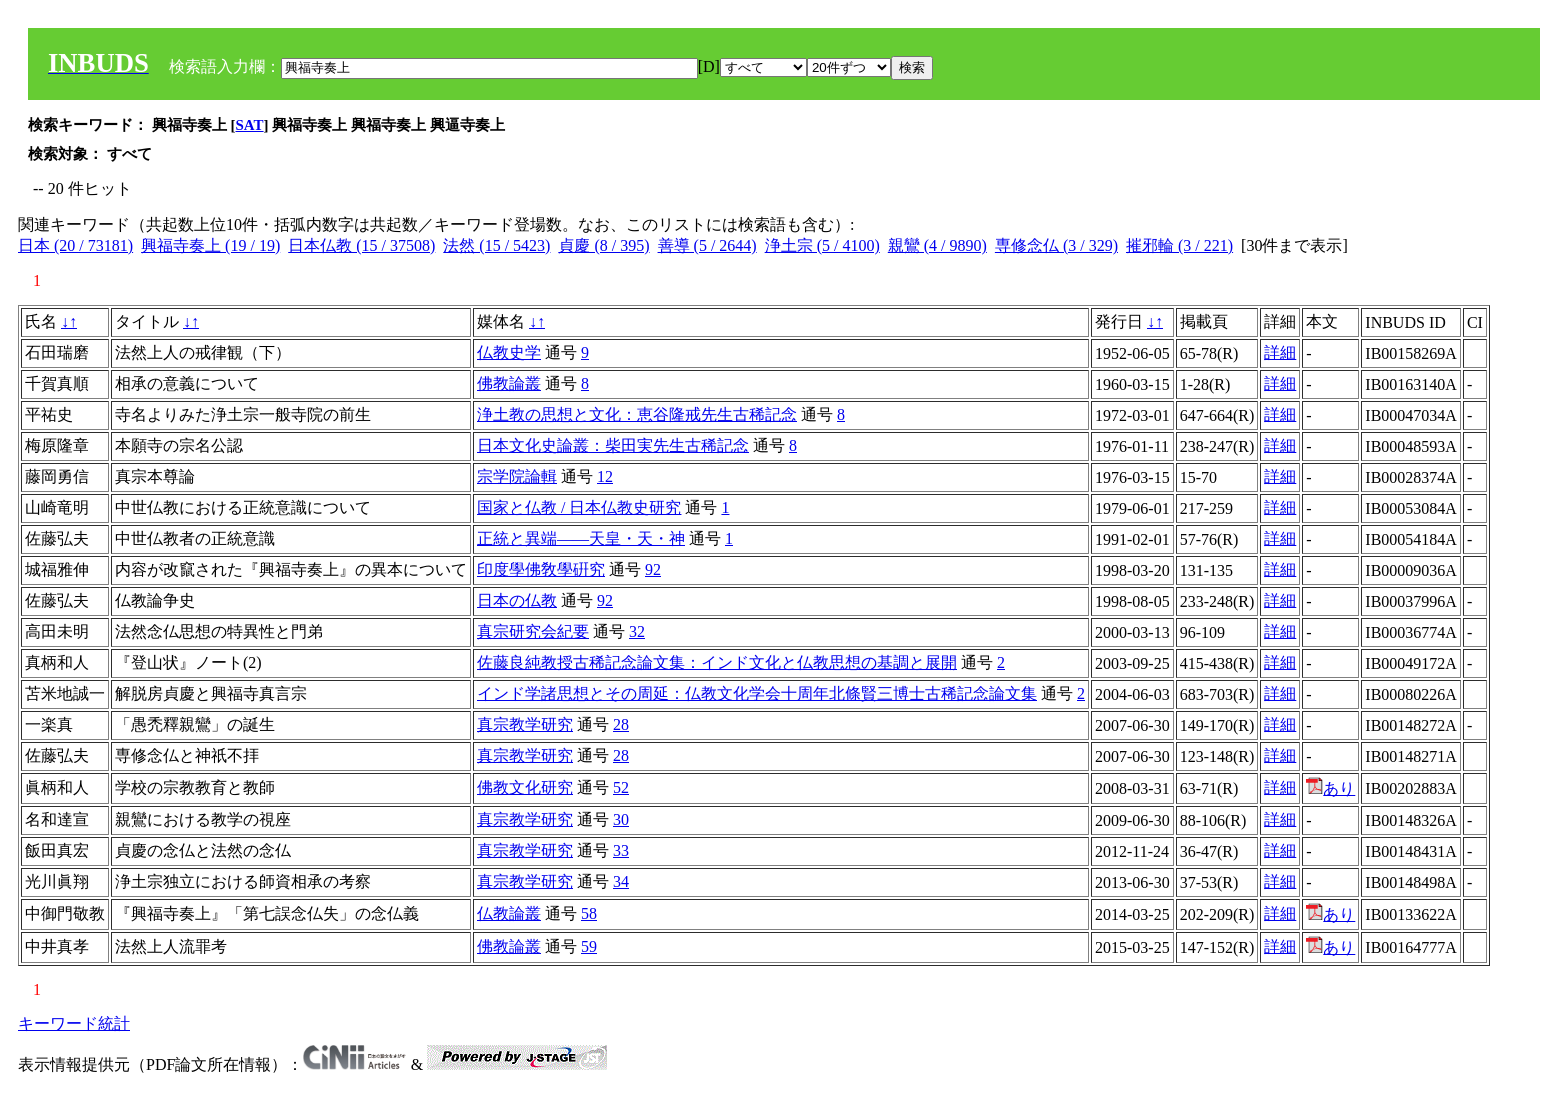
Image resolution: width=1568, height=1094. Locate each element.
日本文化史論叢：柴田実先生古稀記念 (613, 445)
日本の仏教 (517, 600)
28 (621, 724)
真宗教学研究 (525, 724)
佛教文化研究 (525, 787)
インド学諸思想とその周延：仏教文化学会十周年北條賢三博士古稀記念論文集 (757, 693)
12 (605, 476)
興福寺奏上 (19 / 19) (210, 245)
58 (589, 913)
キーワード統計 (74, 1023)
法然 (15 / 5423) (496, 245)
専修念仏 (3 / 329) (1056, 245)
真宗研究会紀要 (533, 631)
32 (637, 631)
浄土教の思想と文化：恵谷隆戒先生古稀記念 (637, 414)
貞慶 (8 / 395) (603, 245)
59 (589, 946)
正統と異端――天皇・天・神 (581, 538)
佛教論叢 (509, 383)
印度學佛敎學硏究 (541, 569)
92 (653, 569)
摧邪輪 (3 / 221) (1179, 245)
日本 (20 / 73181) (75, 245)
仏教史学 (509, 352)
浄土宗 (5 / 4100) (822, 245)
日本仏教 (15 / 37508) (361, 245)
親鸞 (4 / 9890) (937, 245)
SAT (250, 125)
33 (621, 850)
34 (621, 881)
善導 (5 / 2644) (707, 245)
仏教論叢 (509, 913)
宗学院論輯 (517, 476)
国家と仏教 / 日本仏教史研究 (579, 507)
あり (1330, 788)
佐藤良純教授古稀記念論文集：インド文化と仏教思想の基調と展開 (717, 662)
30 (621, 819)
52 (621, 787)
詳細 (1280, 352)
